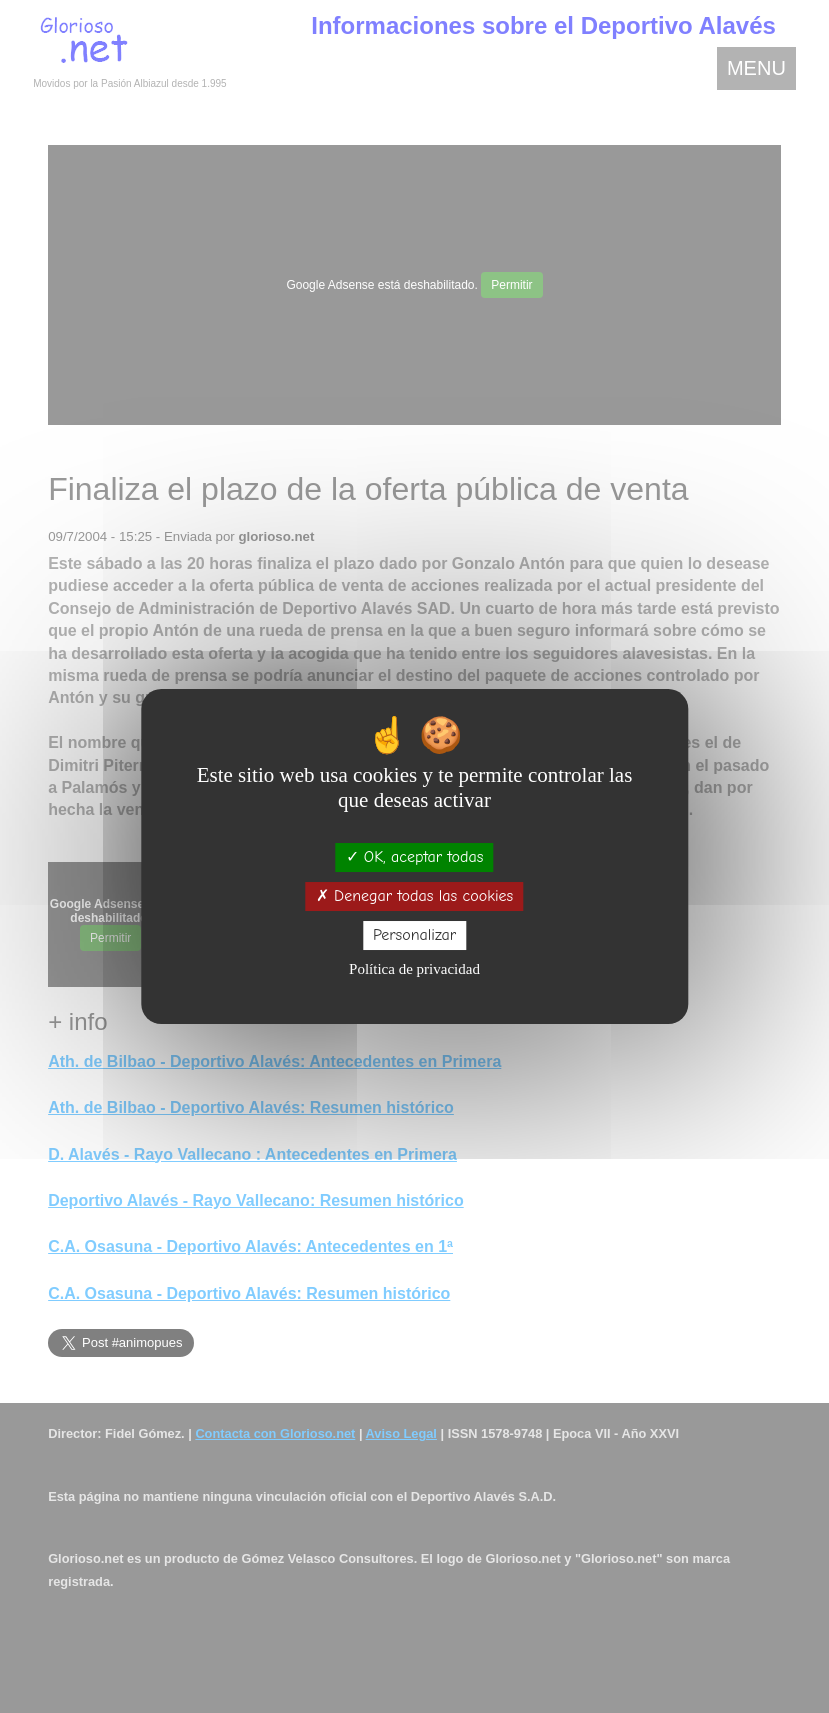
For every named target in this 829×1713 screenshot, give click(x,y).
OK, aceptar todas (415, 857)
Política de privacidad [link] (414, 969)
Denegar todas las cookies (414, 896)
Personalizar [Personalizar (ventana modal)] (414, 935)
